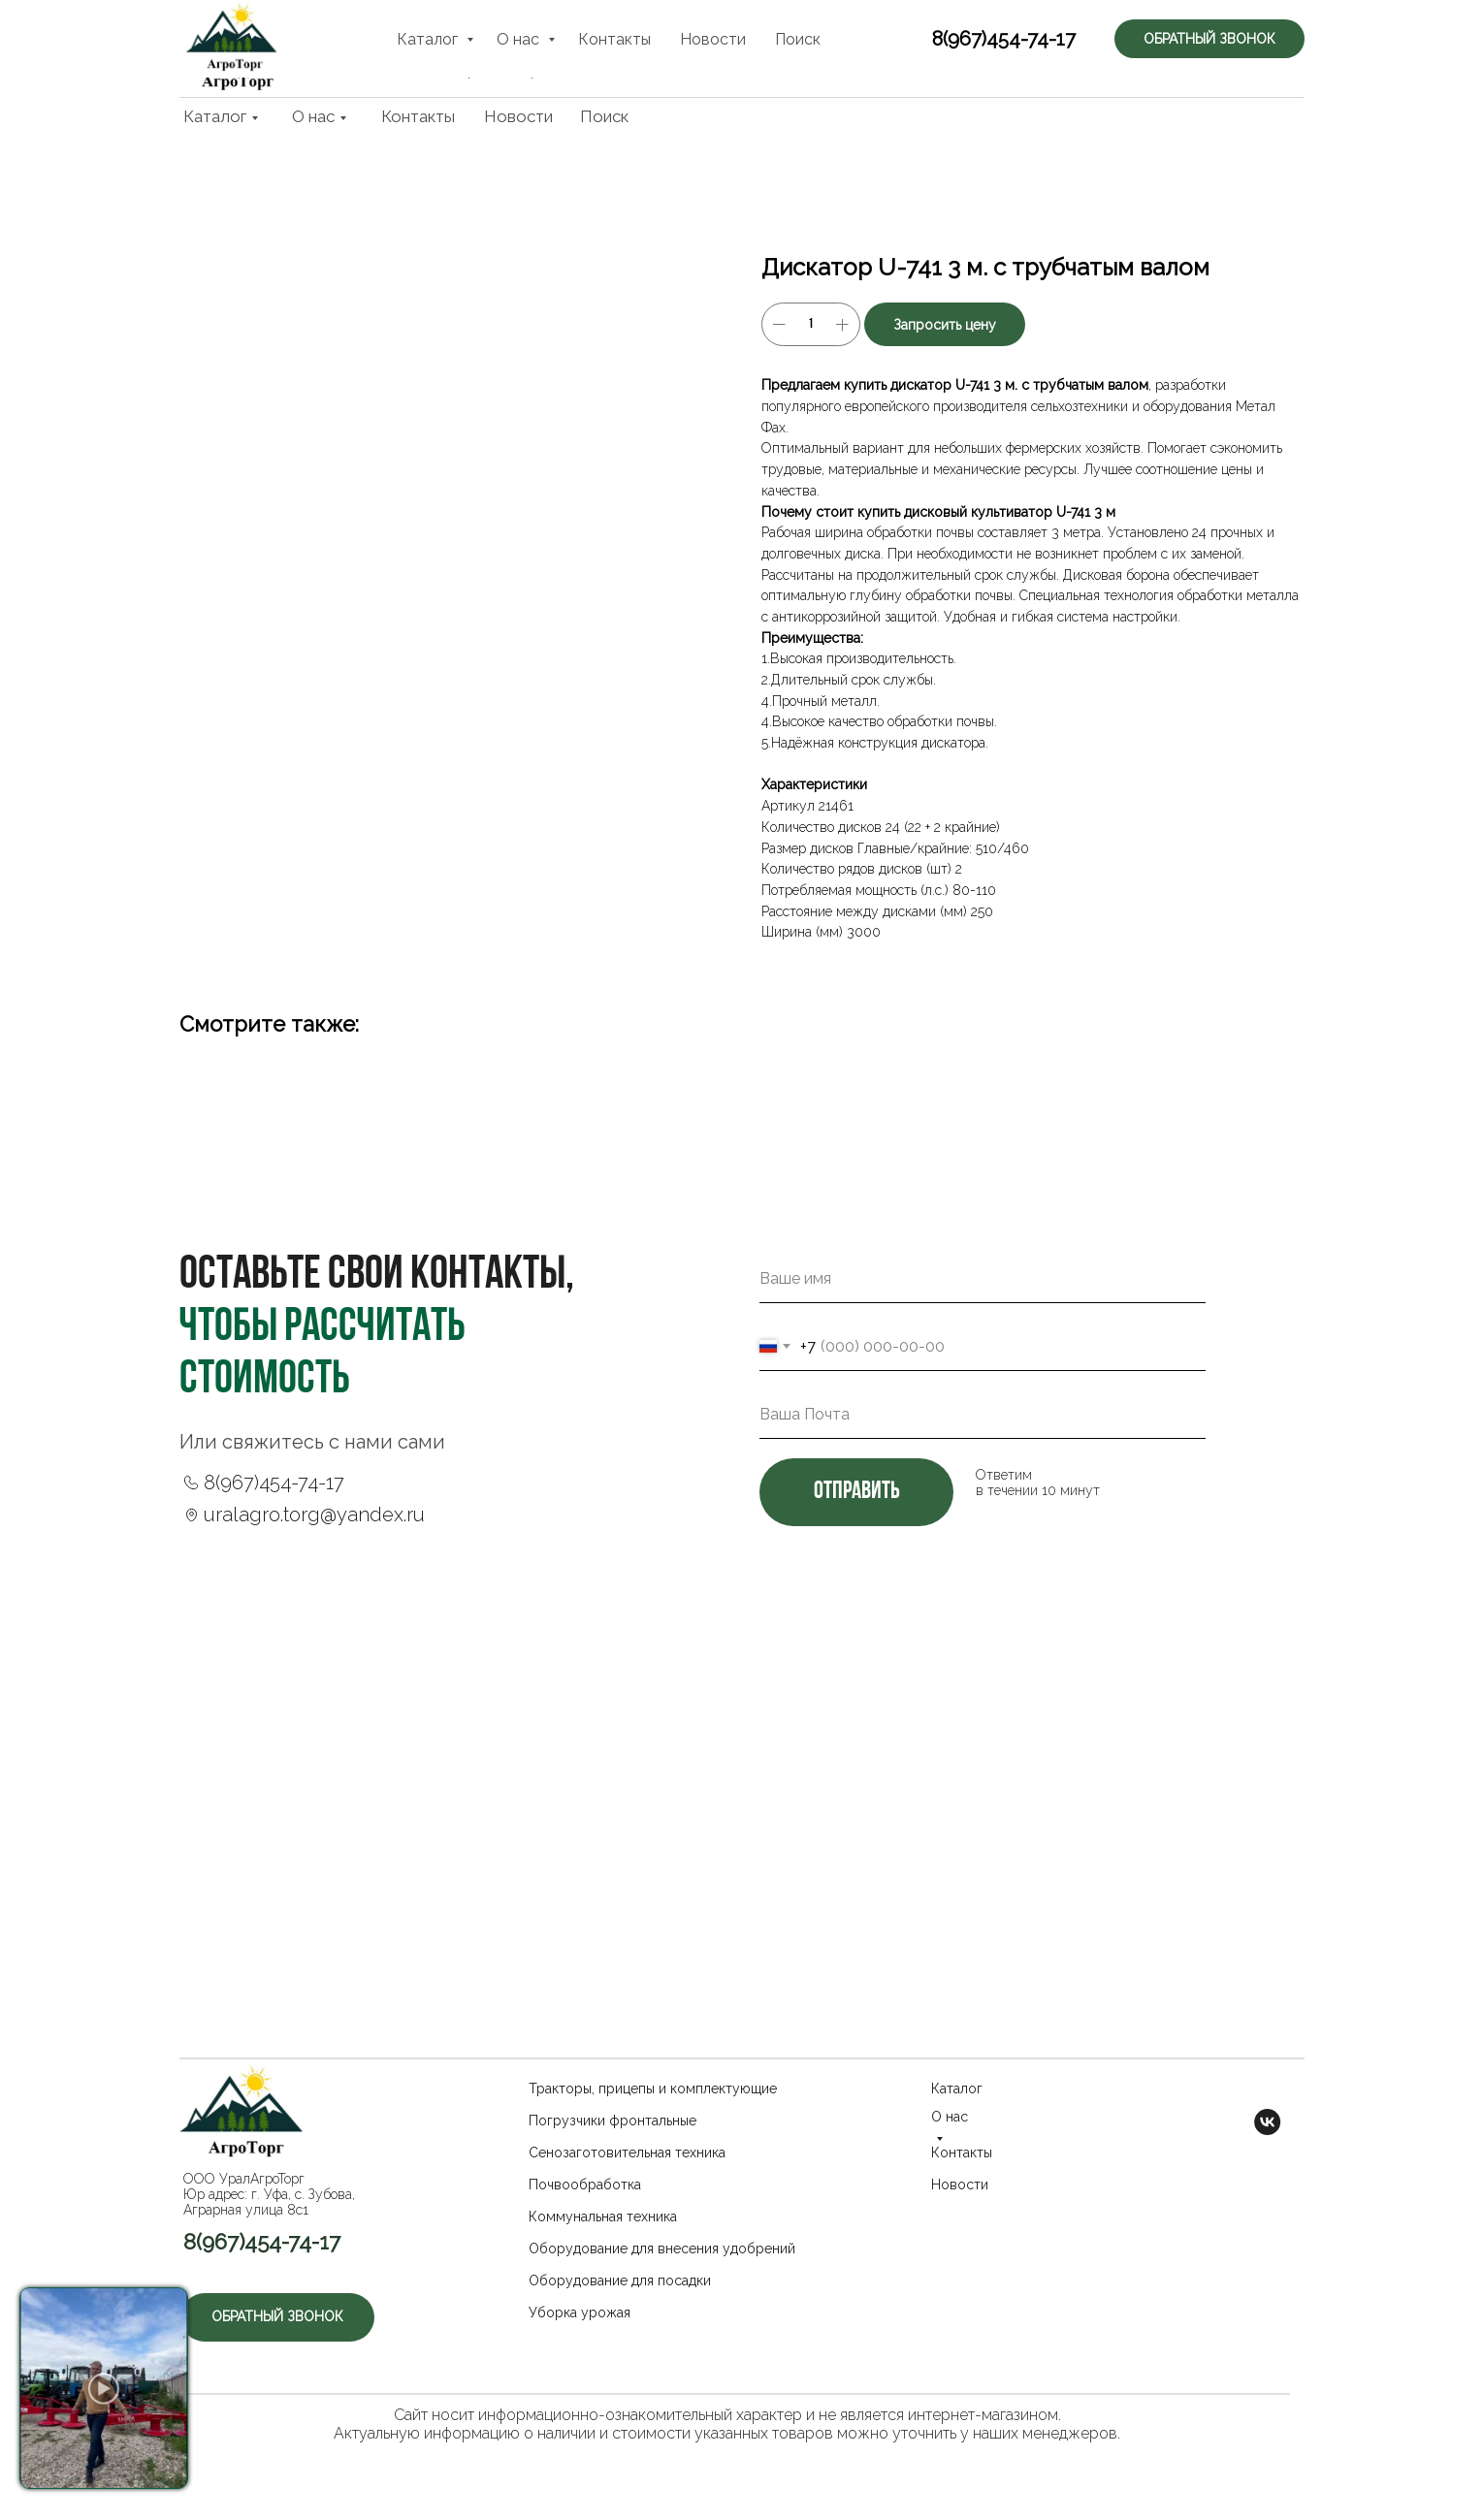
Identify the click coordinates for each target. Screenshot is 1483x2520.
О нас (313, 116)
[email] (982, 1414)
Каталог (214, 116)
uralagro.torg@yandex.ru (314, 1514)
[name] (982, 1279)
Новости (518, 116)
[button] (1217, 48)
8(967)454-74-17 (982, 50)
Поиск (604, 116)
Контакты (418, 116)
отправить (856, 1492)
